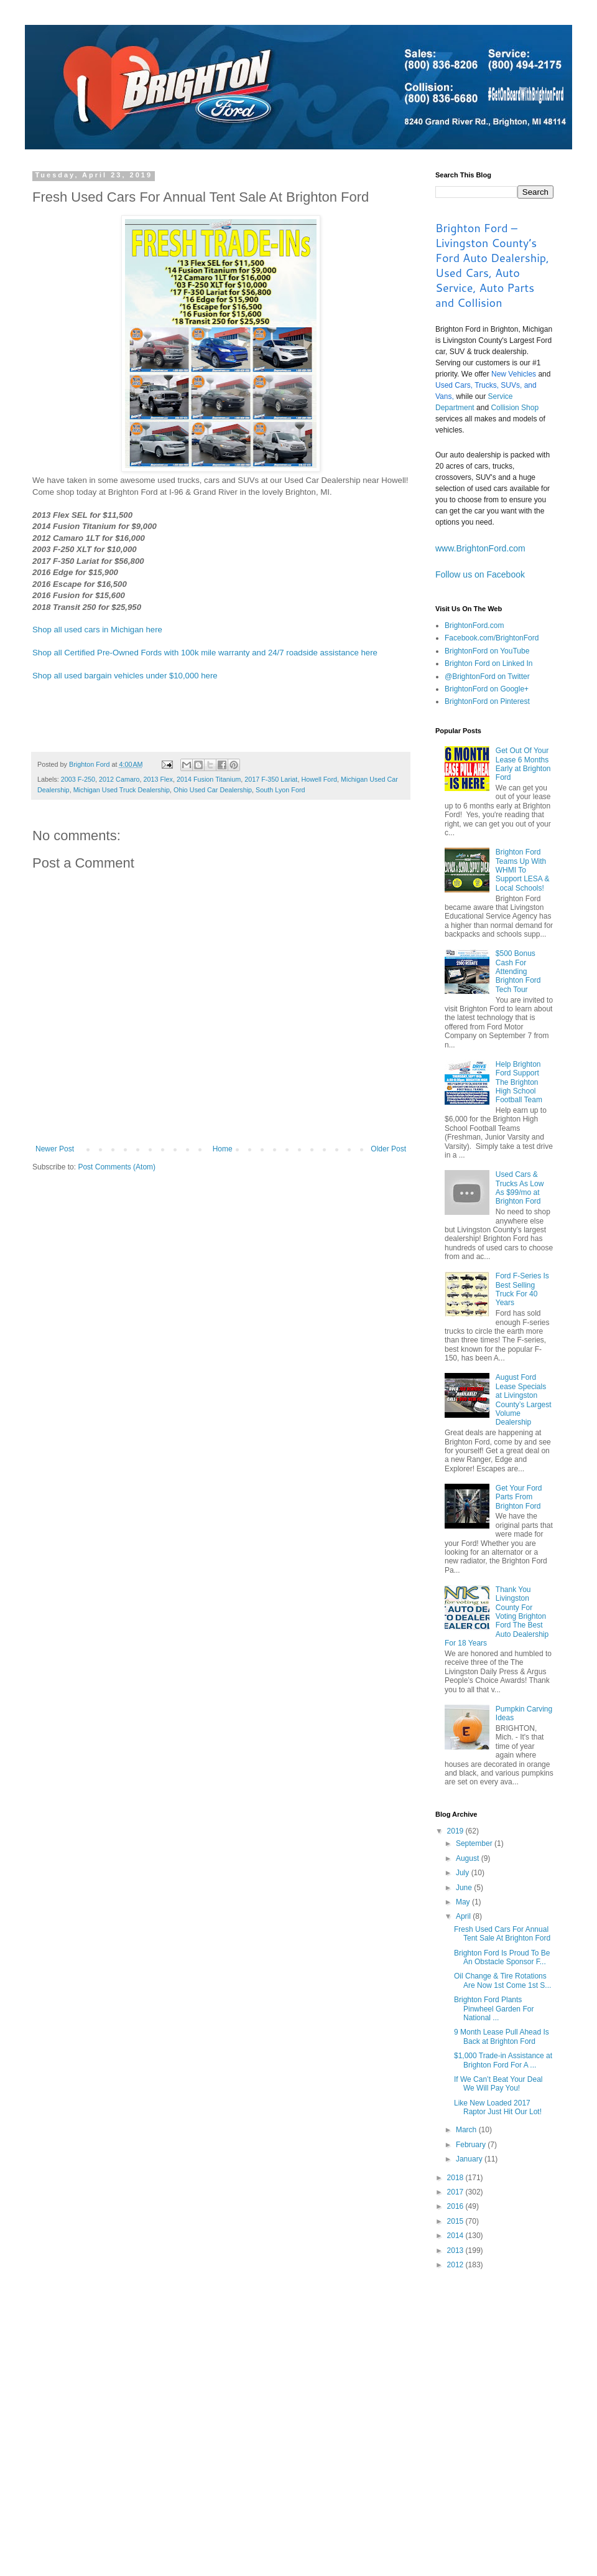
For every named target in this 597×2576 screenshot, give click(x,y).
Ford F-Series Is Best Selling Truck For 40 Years (522, 1289)
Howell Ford (319, 779)
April (464, 1916)
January (470, 2159)
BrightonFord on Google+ (487, 689)
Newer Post (54, 1149)
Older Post (388, 1149)
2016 (456, 2206)
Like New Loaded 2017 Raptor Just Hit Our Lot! (498, 2107)
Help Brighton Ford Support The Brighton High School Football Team (519, 1082)
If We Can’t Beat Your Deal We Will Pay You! (498, 2083)
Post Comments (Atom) (116, 1167)
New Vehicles (513, 374)
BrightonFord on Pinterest (487, 701)
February (472, 2144)
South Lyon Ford (280, 790)
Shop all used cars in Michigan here (97, 629)
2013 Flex (157, 779)
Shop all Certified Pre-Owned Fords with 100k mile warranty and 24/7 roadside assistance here (204, 652)
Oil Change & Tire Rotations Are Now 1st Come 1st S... (502, 1980)
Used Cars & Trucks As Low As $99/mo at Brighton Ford (520, 1188)
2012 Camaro (119, 779)
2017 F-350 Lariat (270, 779)
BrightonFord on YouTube (487, 651)
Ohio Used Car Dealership (213, 790)
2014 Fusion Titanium (209, 779)
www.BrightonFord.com (480, 548)
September (475, 1843)
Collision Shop (515, 407)
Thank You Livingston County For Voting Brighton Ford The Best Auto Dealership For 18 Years (496, 1616)
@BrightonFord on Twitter (487, 676)
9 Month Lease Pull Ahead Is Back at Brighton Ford (501, 2036)
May (464, 1902)
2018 (456, 2177)
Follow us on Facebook (480, 574)
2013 (456, 2250)
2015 (456, 2221)
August (468, 1858)
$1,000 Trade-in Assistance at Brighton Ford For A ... (503, 2060)
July (463, 1872)
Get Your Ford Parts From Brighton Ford (519, 1497)
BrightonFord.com (474, 625)
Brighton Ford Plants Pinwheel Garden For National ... (494, 2008)
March (467, 2129)
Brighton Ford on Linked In (488, 663)
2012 (456, 2264)
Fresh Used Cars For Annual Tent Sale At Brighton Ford (502, 1933)
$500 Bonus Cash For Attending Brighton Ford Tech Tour (518, 971)
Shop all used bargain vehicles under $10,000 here (125, 675)
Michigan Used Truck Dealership (121, 790)
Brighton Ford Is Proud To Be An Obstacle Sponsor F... (502, 1957)
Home (223, 1149)
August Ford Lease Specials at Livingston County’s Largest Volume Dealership (524, 1399)
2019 (456, 1831)
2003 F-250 (78, 779)
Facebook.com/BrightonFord (492, 638)
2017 (456, 2192)
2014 (456, 2235)
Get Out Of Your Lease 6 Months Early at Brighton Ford (523, 764)
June (465, 1887)
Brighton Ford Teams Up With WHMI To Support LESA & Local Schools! (523, 870)
